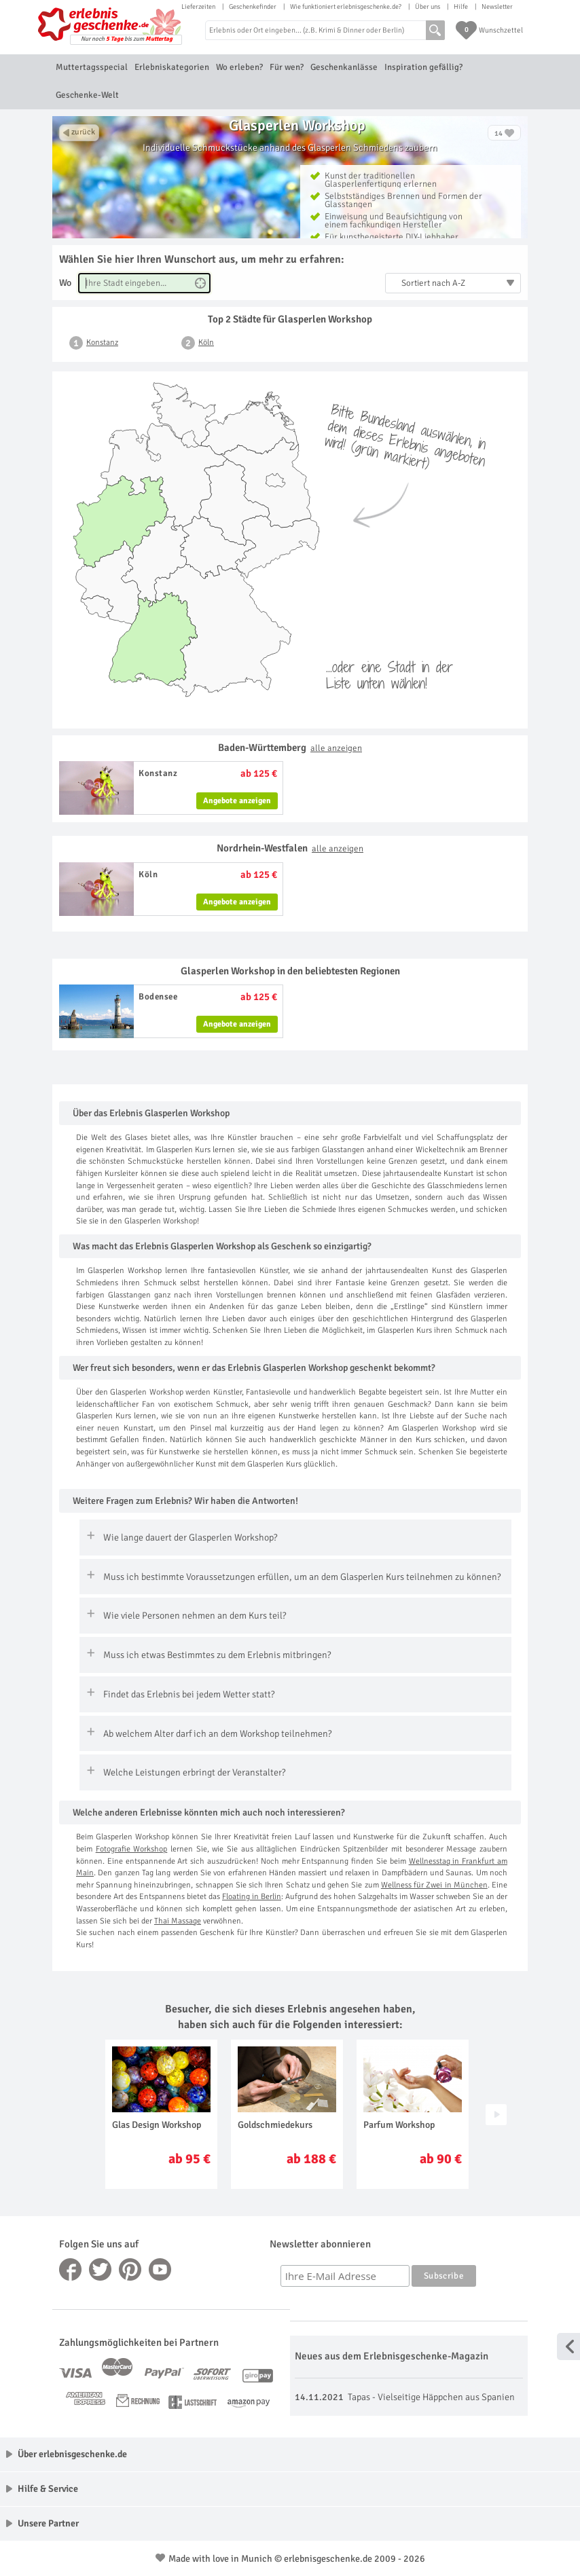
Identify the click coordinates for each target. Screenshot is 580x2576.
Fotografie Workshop (132, 1849)
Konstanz (102, 342)
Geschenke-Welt (87, 95)
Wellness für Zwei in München (434, 1885)
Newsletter (497, 7)
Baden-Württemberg (290, 747)
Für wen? (287, 67)
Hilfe (461, 7)
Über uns (427, 7)
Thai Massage (177, 1921)
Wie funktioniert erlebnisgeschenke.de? (345, 7)
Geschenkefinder (252, 7)
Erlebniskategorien (171, 67)
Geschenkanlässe (344, 67)
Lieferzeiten (198, 7)
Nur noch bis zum (127, 39)
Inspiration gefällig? (423, 67)
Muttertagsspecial (92, 67)
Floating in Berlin (251, 1897)
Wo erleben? (239, 67)
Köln (206, 342)
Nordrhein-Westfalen (290, 848)
